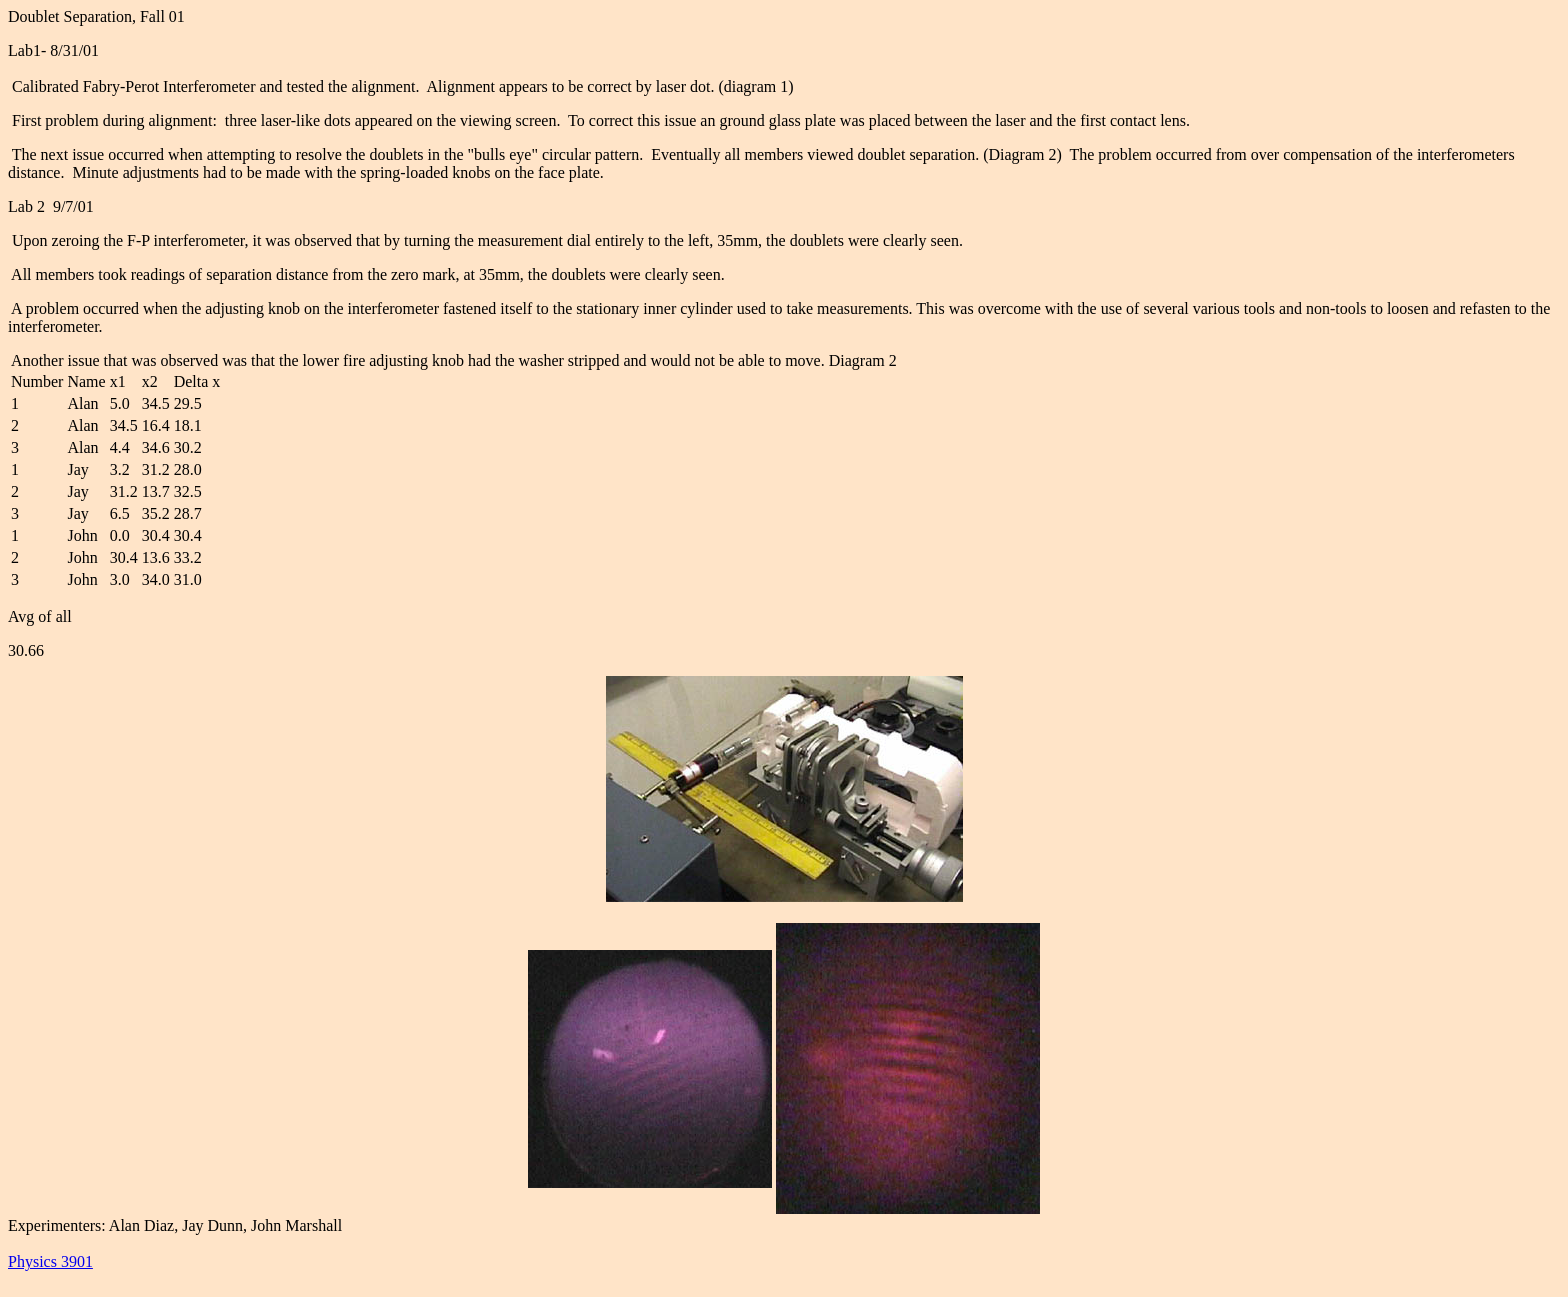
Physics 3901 (50, 1261)
